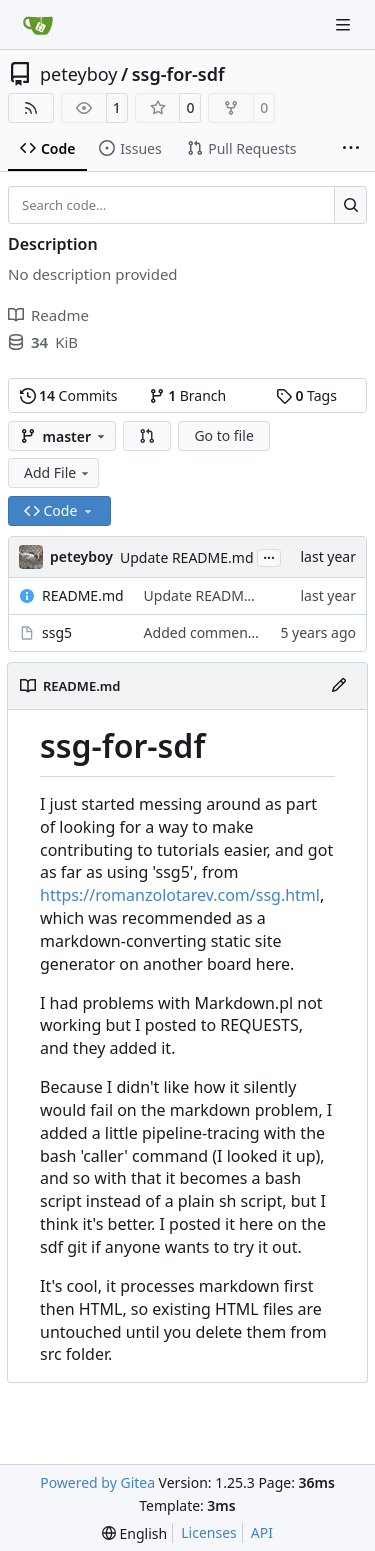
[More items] (351, 149)
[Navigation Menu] (345, 24)
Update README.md (187, 557)
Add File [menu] (58, 472)
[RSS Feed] (31, 108)
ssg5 (57, 632)
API (262, 1532)
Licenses (209, 1532)
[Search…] (350, 205)
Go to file (223, 435)
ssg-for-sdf (178, 74)
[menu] (134, 1533)
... (269, 556)
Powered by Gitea (97, 1482)
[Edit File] (339, 686)
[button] (147, 436)
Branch (188, 395)
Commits (69, 395)
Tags (306, 395)
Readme (48, 315)
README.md (83, 595)
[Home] (38, 25)
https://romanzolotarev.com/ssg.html (180, 895)
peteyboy (78, 74)
